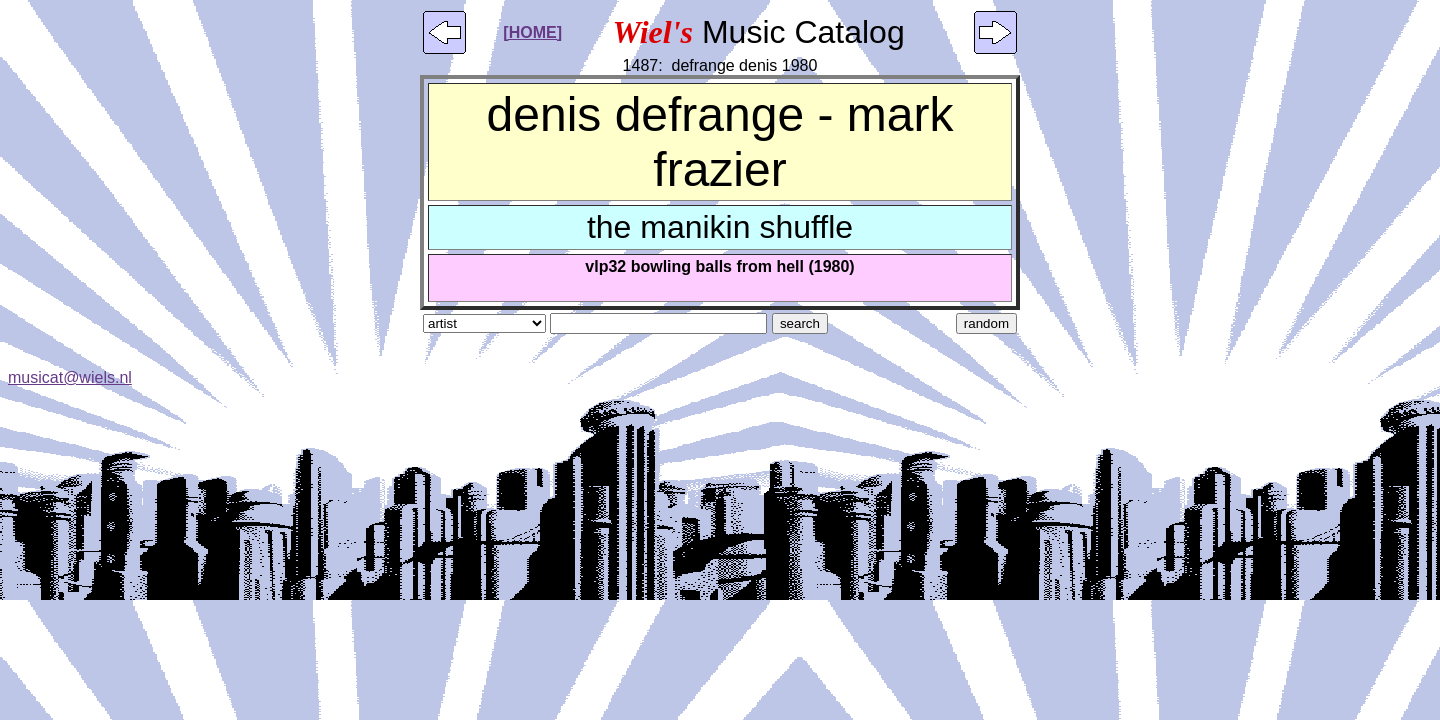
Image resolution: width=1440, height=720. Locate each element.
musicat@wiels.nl (70, 377)
